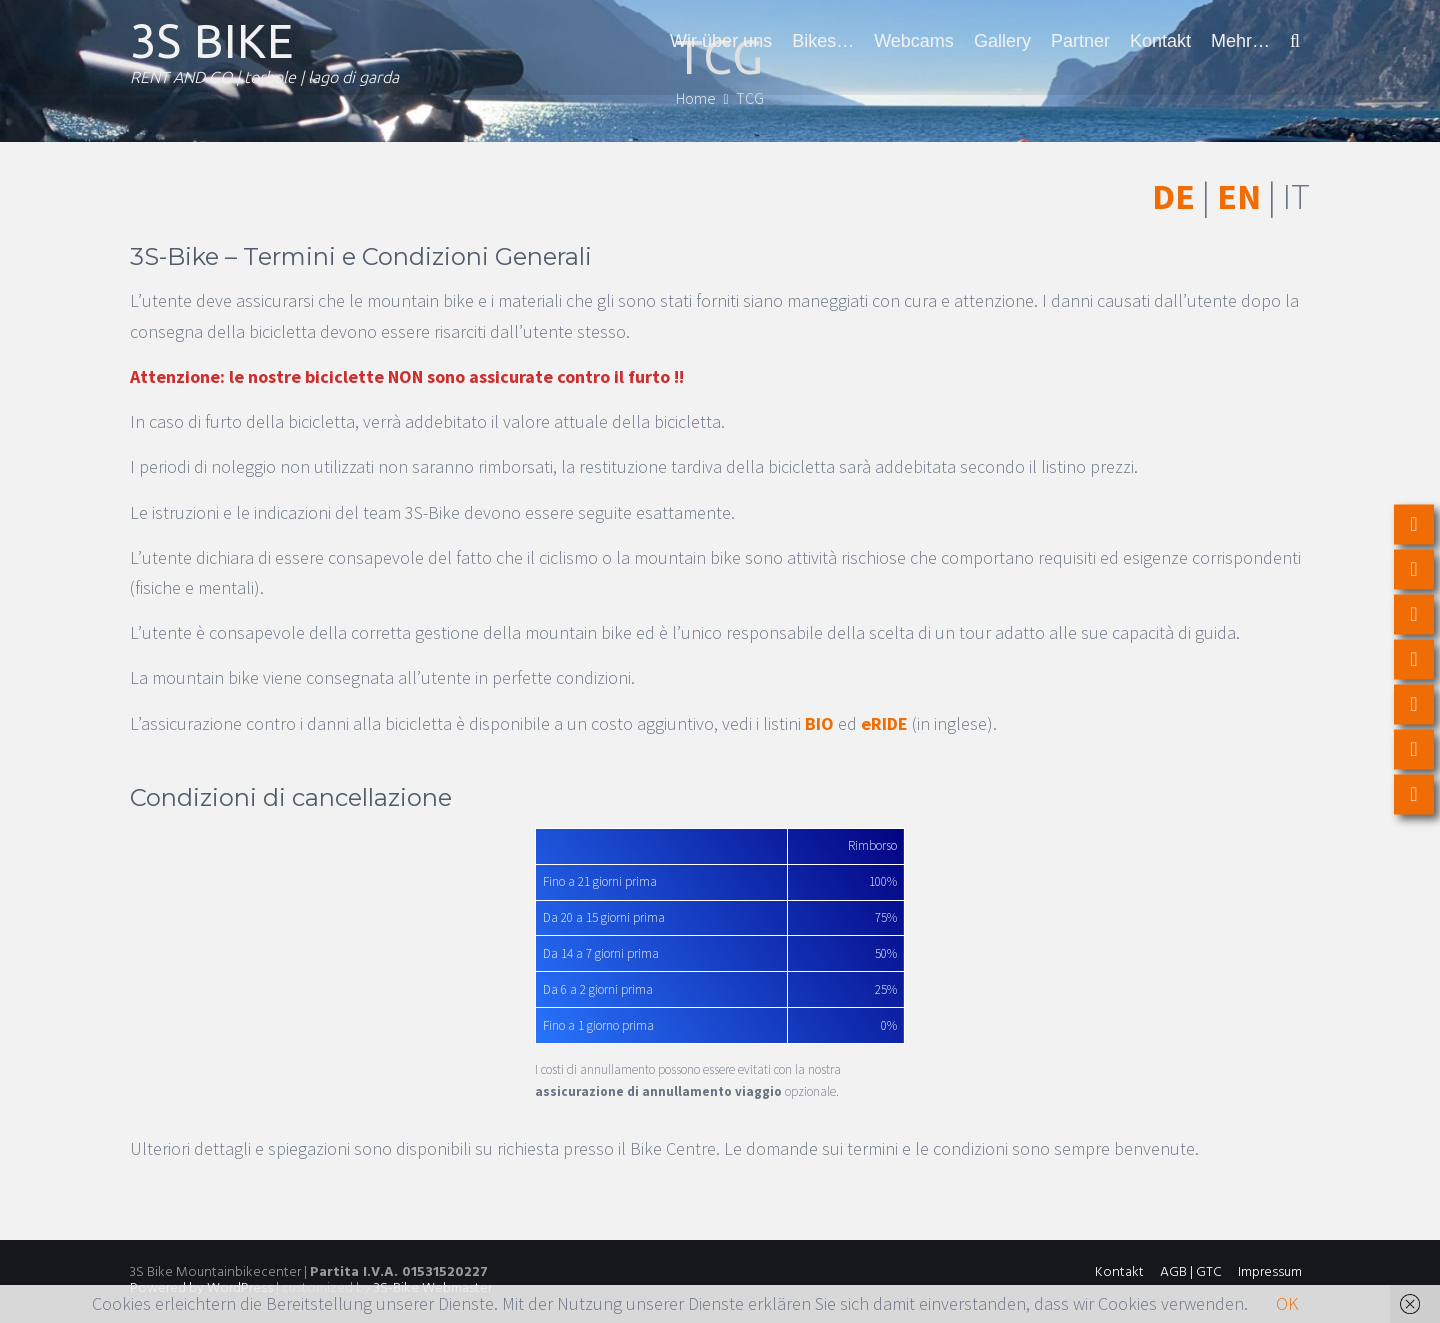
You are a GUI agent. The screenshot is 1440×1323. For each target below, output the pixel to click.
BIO (819, 723)
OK (1287, 1303)
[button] (1295, 41)
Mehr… (1240, 41)
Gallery (1002, 41)
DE (1173, 196)
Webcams (914, 41)
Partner (1080, 41)
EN (1239, 196)
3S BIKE (212, 41)
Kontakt (1160, 41)
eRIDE (884, 723)
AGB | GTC (1191, 1272)
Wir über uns (721, 41)
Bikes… (823, 41)
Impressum (1270, 1272)
